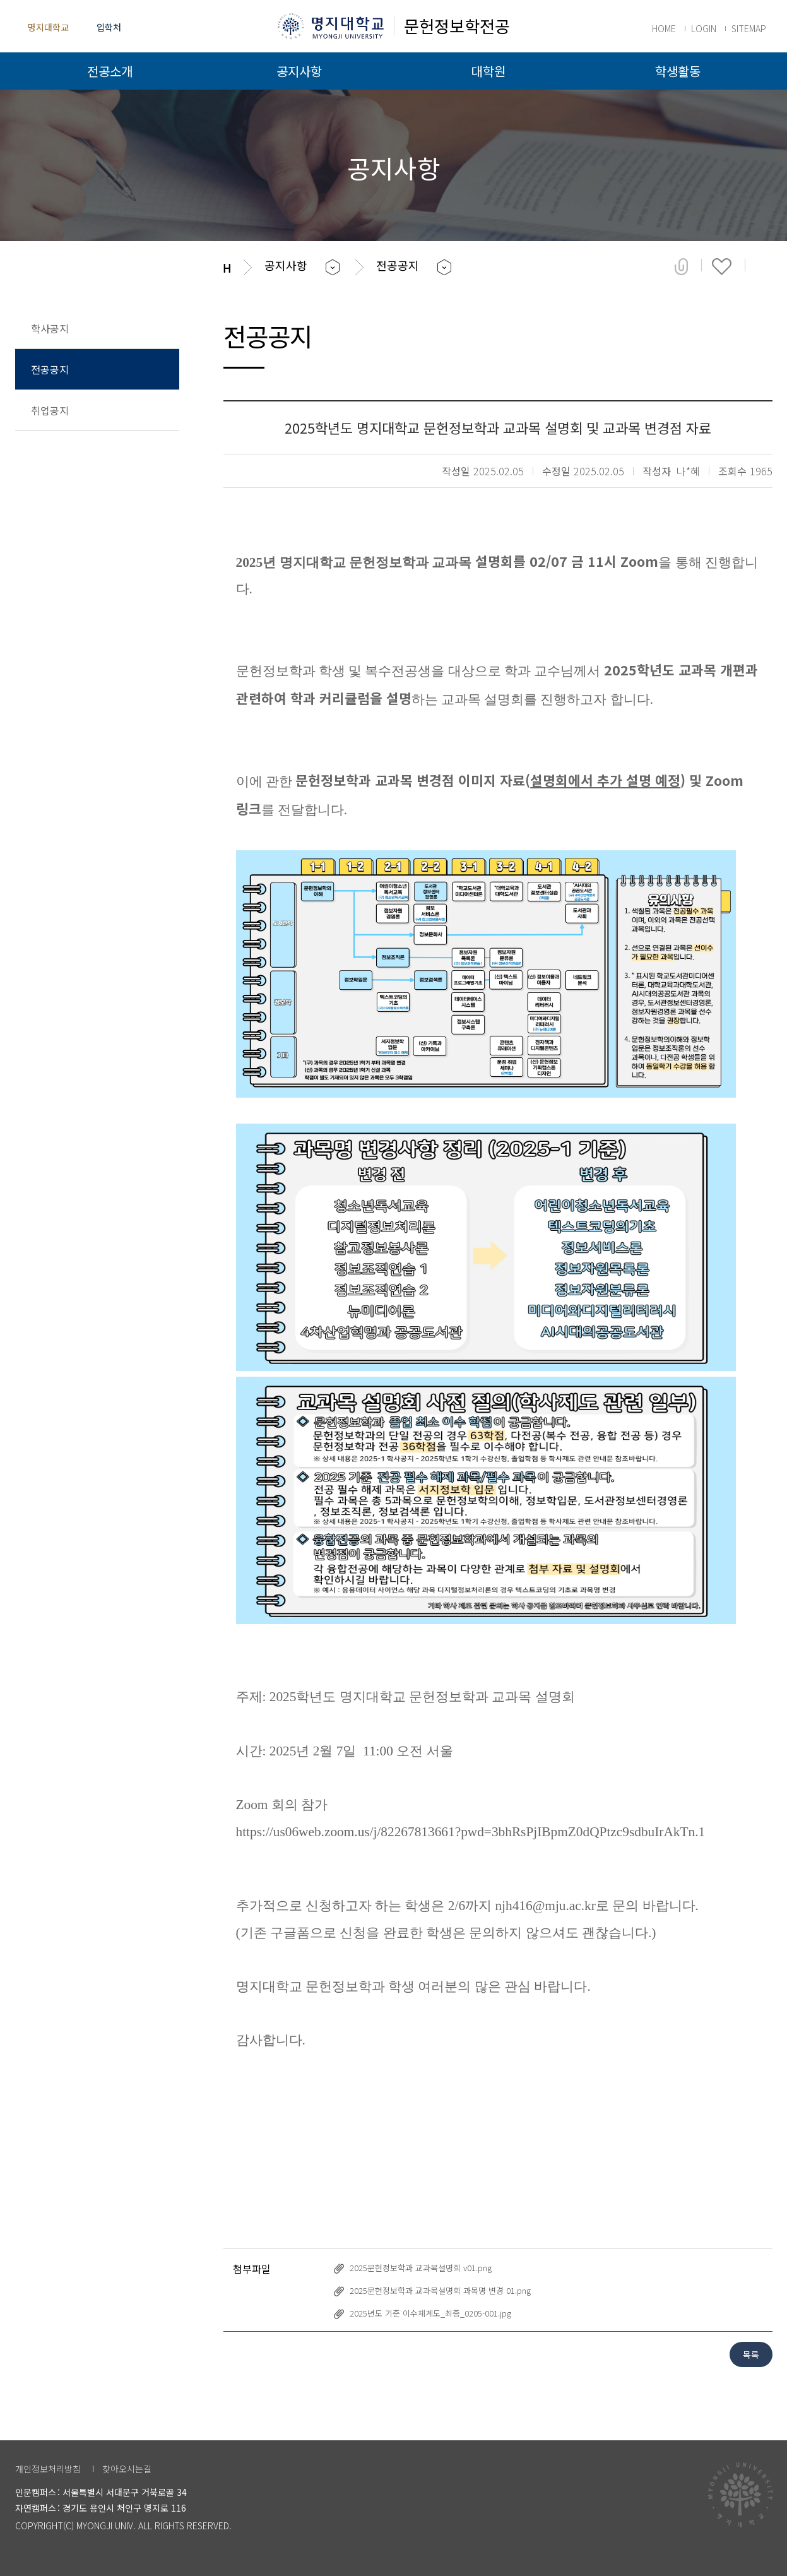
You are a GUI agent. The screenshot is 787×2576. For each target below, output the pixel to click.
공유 (681, 266)
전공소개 (110, 71)
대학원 (488, 71)
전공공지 (50, 369)
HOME (664, 28)
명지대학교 (48, 27)
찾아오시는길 (126, 2468)
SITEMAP (748, 28)
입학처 (109, 27)
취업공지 (50, 410)
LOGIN (703, 28)
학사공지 (50, 328)
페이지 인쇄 (763, 266)
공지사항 (299, 71)
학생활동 (678, 71)
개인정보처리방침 (48, 2468)
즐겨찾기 (721, 266)
